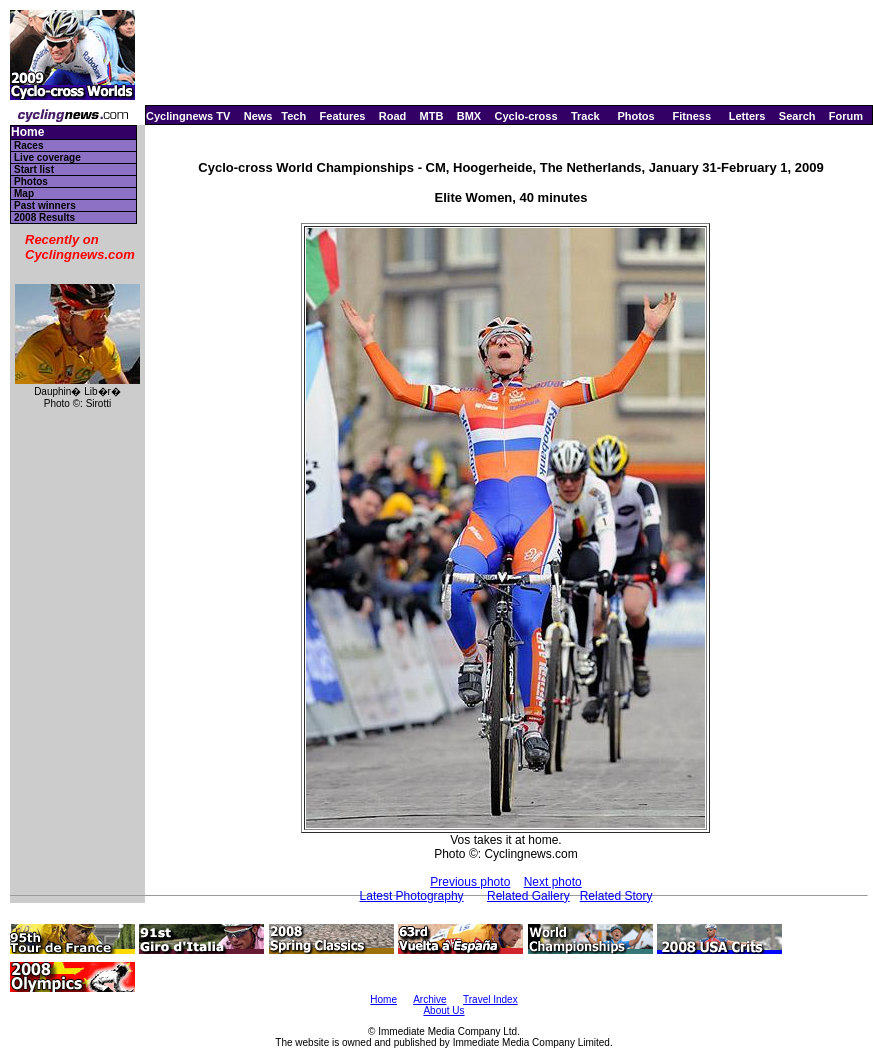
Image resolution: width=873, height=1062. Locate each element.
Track (585, 116)
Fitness (691, 116)
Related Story (616, 896)
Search (797, 116)
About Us (443, 1010)
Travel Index (490, 999)
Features (343, 116)
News (258, 116)
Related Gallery (528, 896)
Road (393, 116)
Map (24, 193)
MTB (432, 116)
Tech (293, 116)
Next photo (553, 882)
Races (28, 145)
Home (27, 132)
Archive (429, 999)
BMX (469, 116)
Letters (747, 116)
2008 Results (44, 217)
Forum (846, 116)
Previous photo (470, 882)
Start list (34, 169)
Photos (635, 116)
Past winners (45, 205)
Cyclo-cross (526, 116)
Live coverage (47, 157)
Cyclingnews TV (188, 116)
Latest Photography (412, 896)
